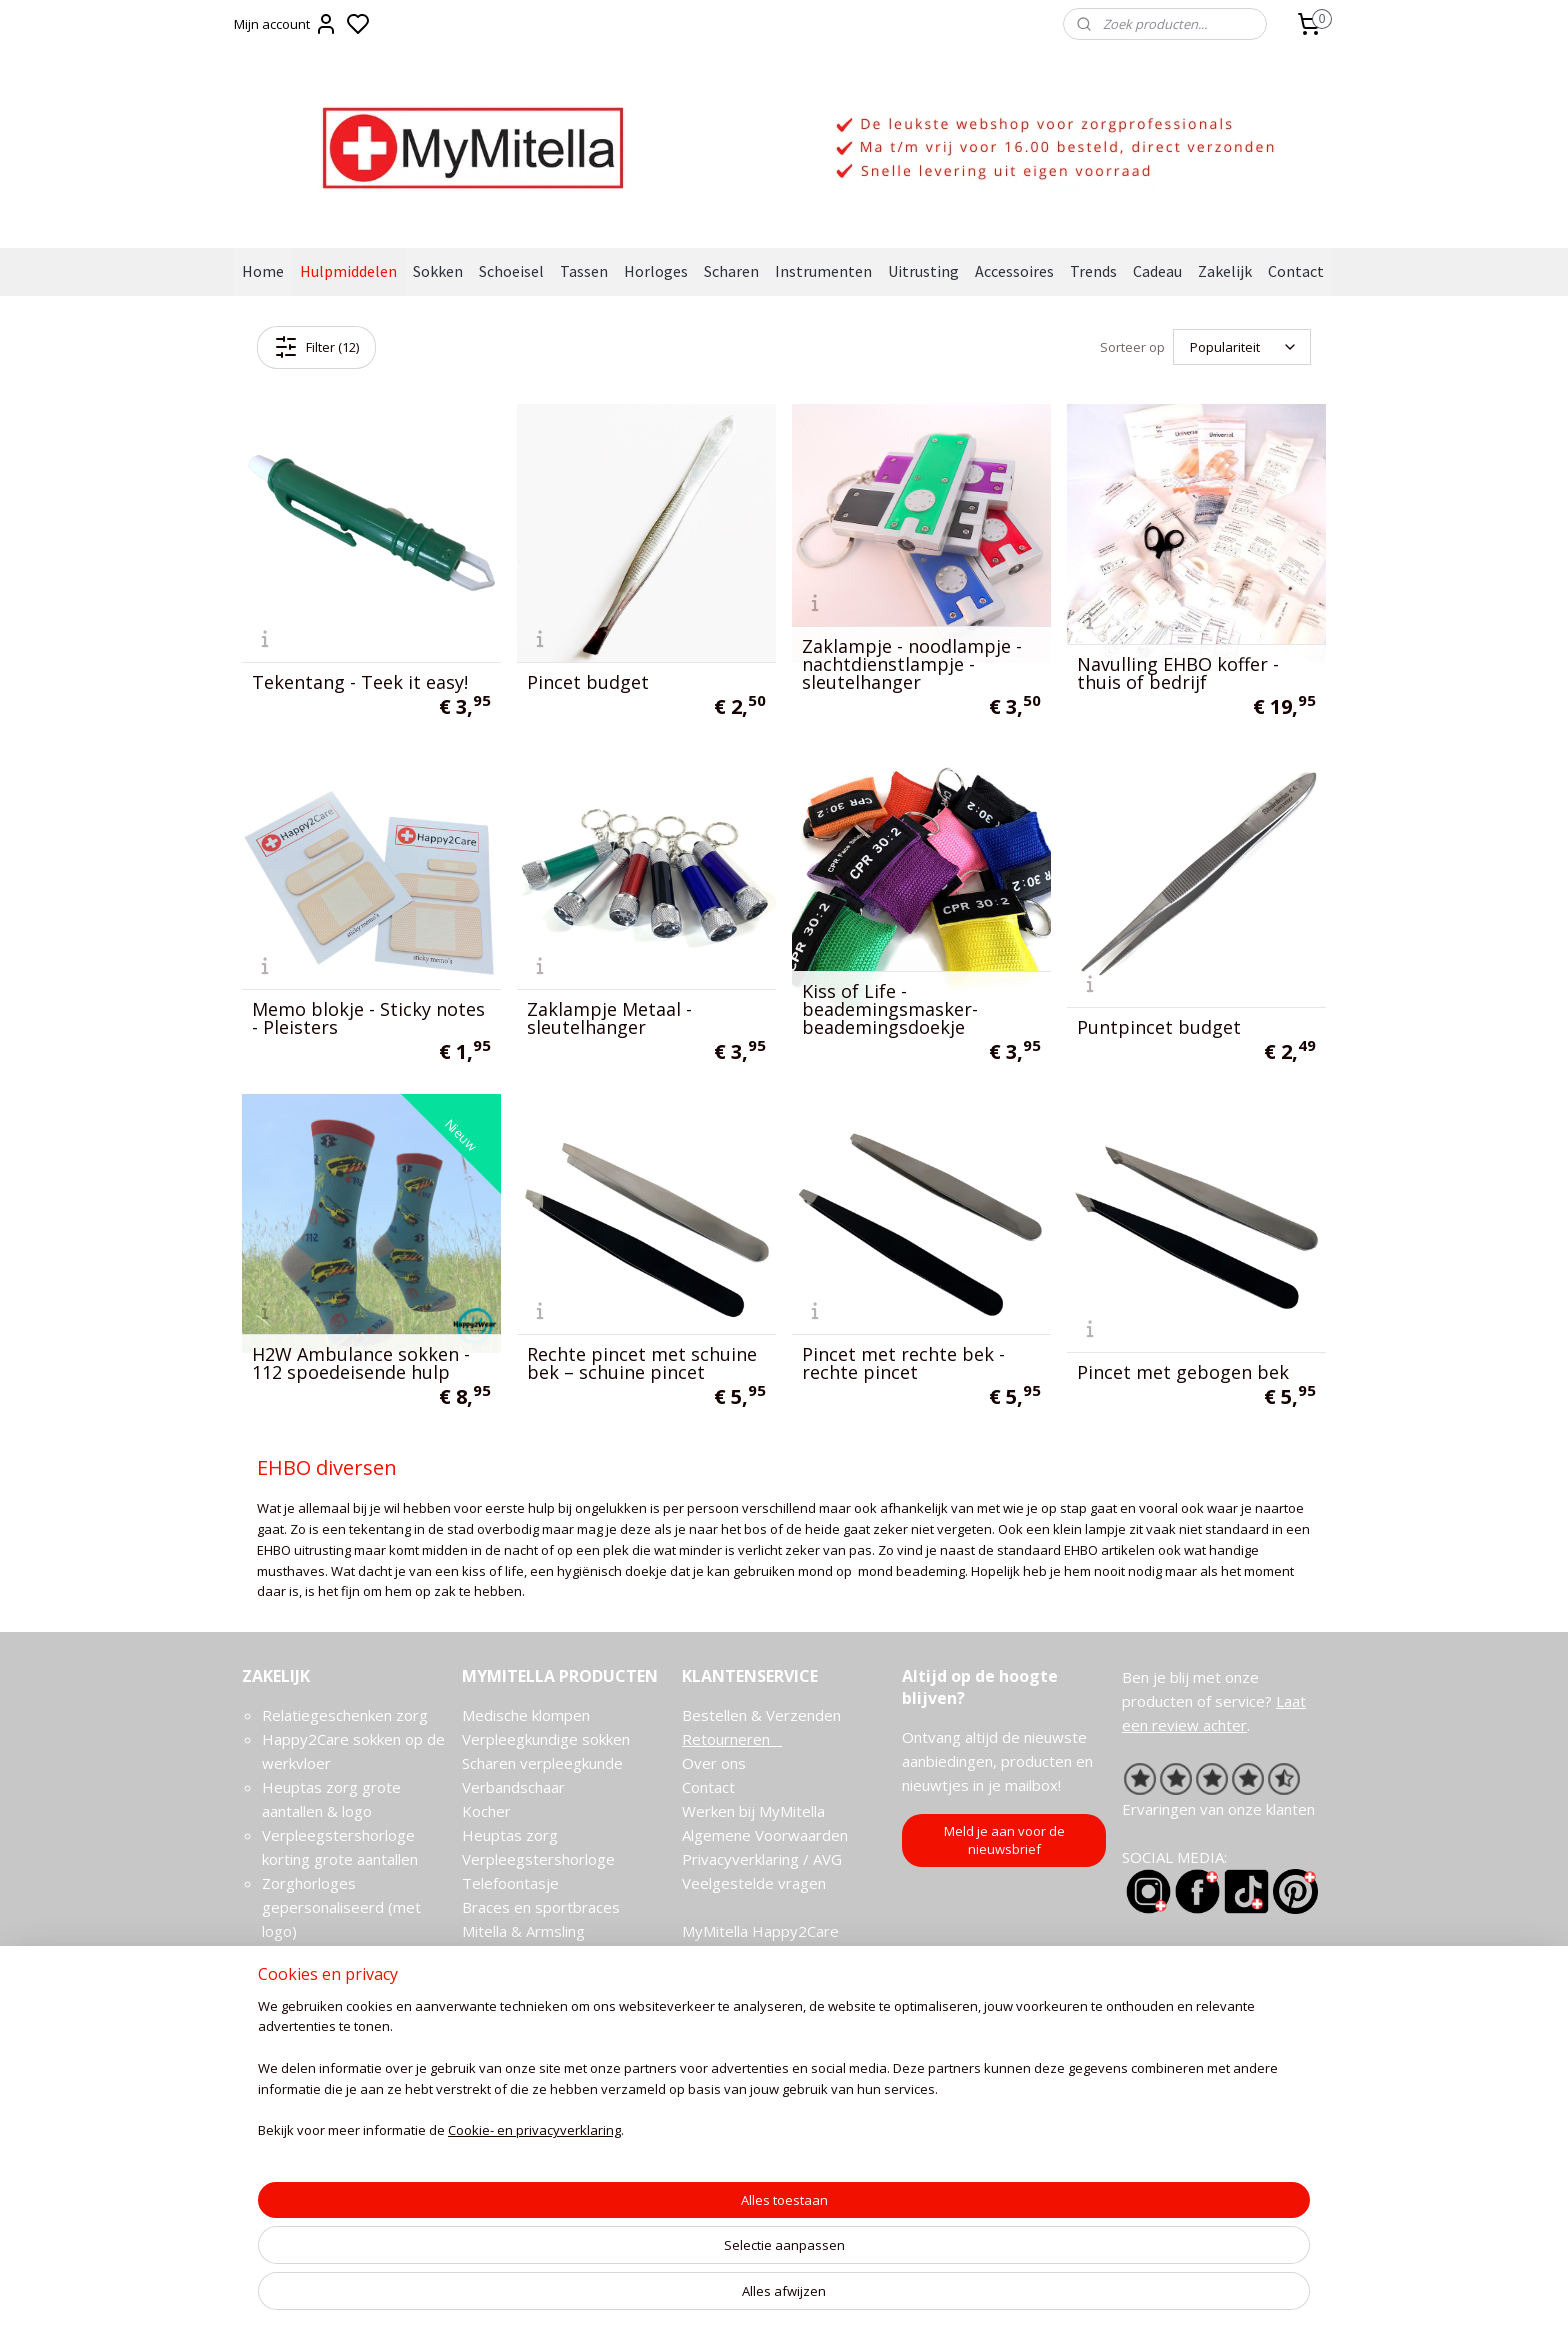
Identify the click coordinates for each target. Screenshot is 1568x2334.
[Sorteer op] (1242, 347)
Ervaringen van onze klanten (1218, 1809)
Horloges (656, 271)
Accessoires (1014, 271)
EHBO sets (501, 2003)
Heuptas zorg (510, 1835)
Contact (1296, 271)
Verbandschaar (513, 1787)
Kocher (486, 1811)
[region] (652, 2239)
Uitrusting (923, 271)
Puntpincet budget (1159, 1027)
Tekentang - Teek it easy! (360, 682)
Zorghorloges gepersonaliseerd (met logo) (341, 1907)
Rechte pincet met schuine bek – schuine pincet (642, 1363)
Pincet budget (588, 682)
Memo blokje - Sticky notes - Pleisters (368, 1018)
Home (263, 271)
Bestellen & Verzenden (761, 1715)
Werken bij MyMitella (753, 1811)
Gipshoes (494, 1979)
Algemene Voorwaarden (765, 1835)
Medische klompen (526, 1715)
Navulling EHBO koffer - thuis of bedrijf (1178, 673)
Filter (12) (316, 347)
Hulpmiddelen (348, 271)
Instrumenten (823, 271)
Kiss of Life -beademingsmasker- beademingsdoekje (890, 1009)
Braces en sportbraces (541, 1907)
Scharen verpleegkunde (542, 1763)
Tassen (584, 271)
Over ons (714, 1763)
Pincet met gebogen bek (1183, 1372)
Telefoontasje (510, 1883)
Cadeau (1157, 271)
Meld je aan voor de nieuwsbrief (1004, 1840)
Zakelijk (1225, 271)
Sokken (438, 271)
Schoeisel (511, 271)
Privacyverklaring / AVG (762, 1859)
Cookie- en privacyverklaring (510, 2300)
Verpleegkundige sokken (546, 1739)
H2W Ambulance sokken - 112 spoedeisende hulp (361, 1363)
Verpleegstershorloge (538, 1859)
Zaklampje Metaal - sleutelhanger (609, 1018)
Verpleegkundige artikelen (551, 2051)
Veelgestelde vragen (754, 1883)
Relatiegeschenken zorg (345, 1715)
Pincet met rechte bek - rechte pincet (903, 1363)
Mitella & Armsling (523, 1931)
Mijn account (286, 24)
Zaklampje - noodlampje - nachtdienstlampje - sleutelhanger (912, 664)
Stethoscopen (510, 2027)
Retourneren (732, 1739)
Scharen (731, 271)
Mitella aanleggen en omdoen (563, 1955)
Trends (1093, 271)
